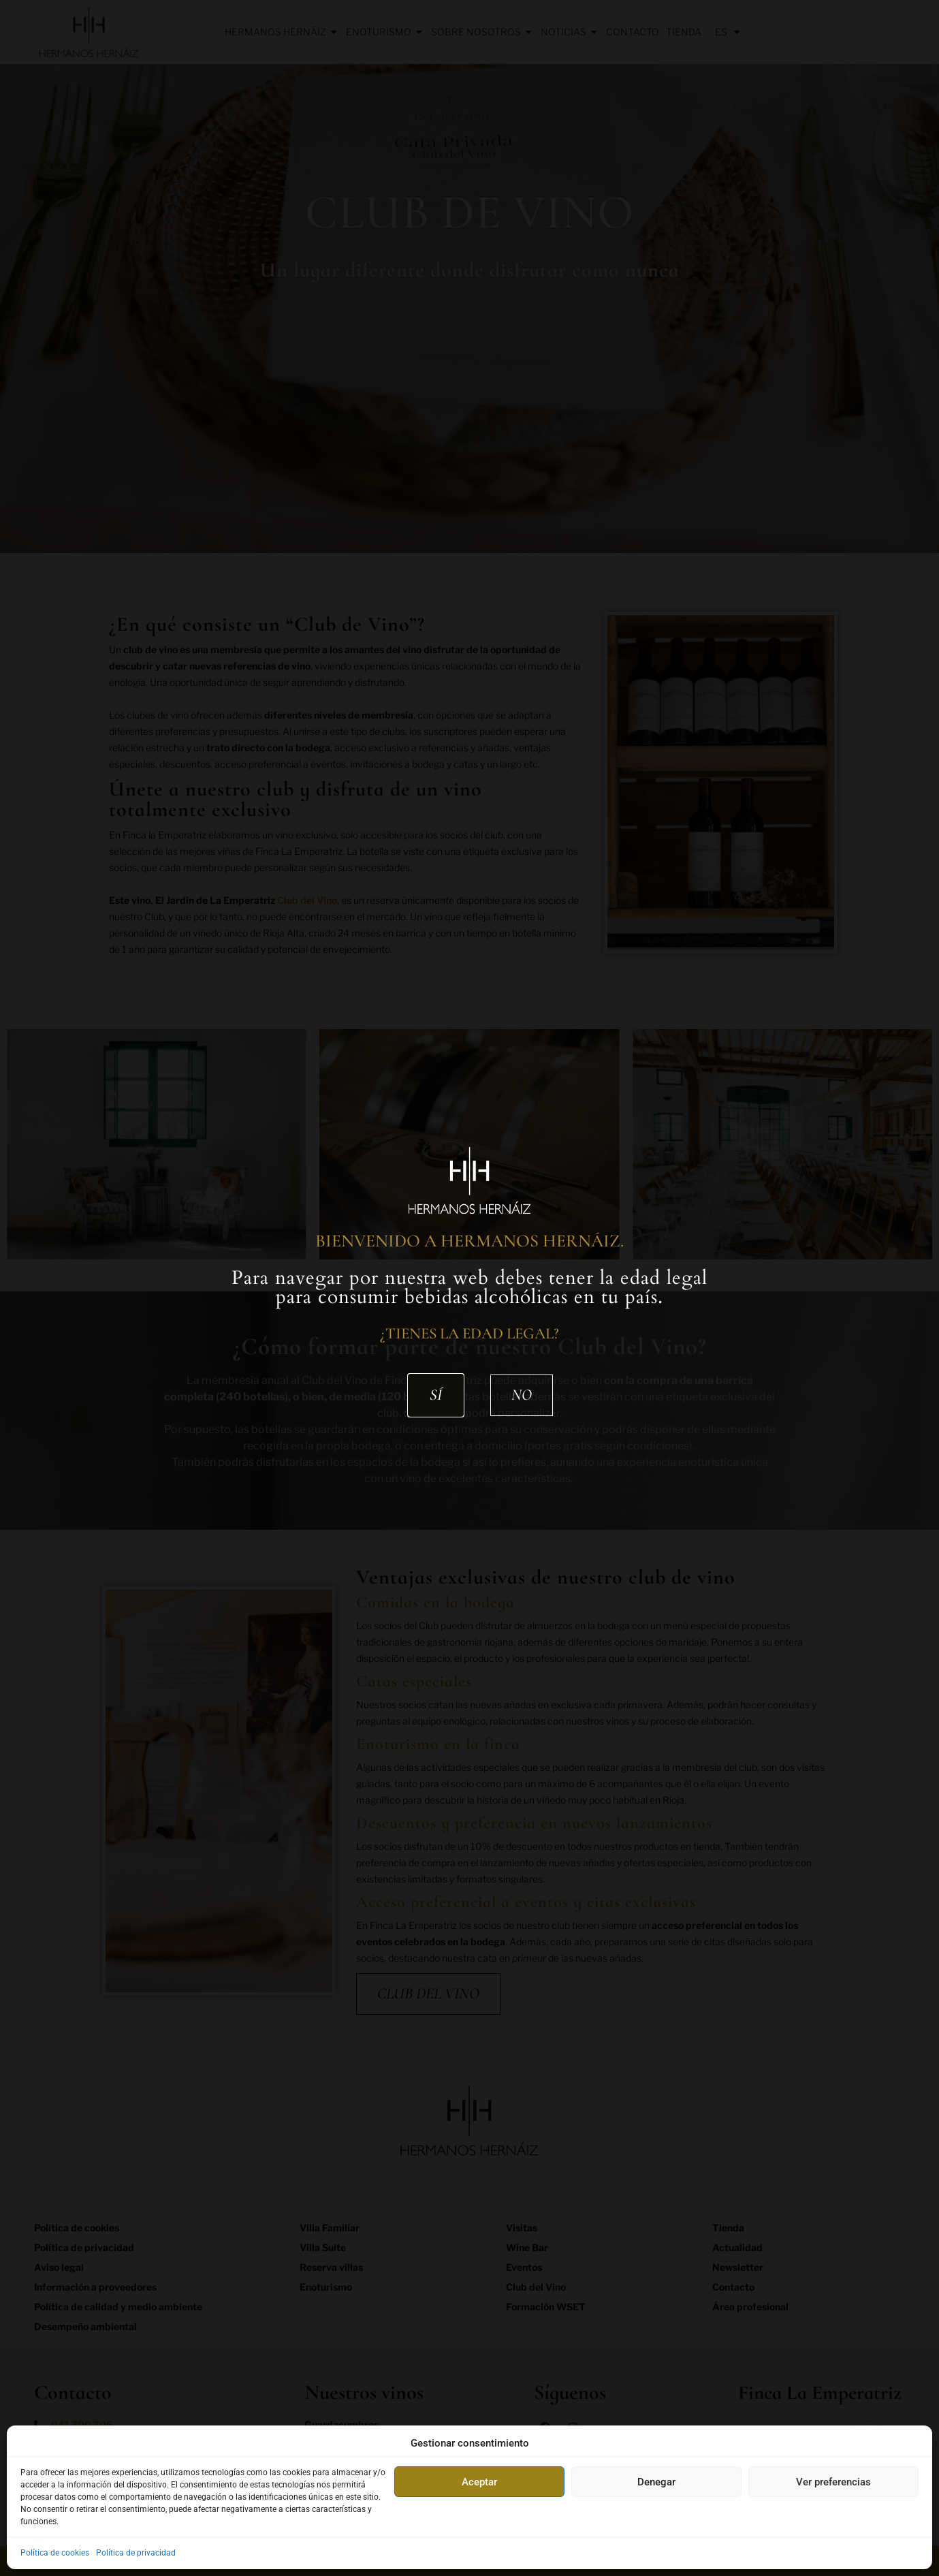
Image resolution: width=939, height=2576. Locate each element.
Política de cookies (54, 2553)
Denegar (656, 2482)
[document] (469, 1288)
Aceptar (479, 2482)
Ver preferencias (833, 2482)
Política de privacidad (136, 2553)
